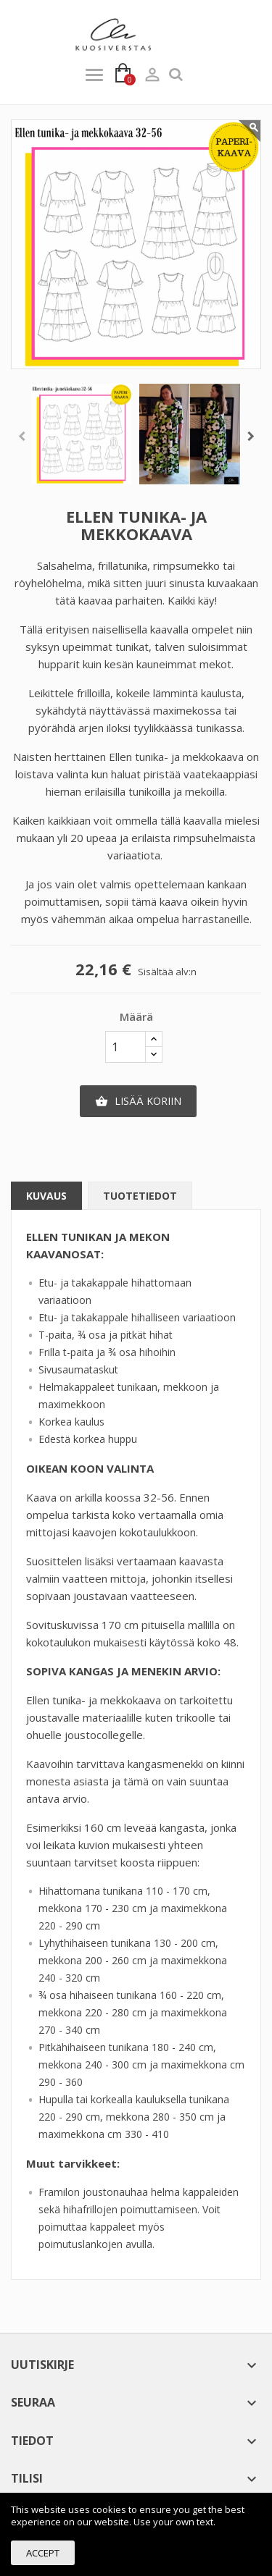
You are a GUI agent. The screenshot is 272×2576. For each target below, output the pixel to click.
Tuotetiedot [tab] (140, 1196)
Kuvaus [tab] (46, 1196)
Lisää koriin (138, 1101)
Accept (42, 2552)
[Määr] (125, 1047)
